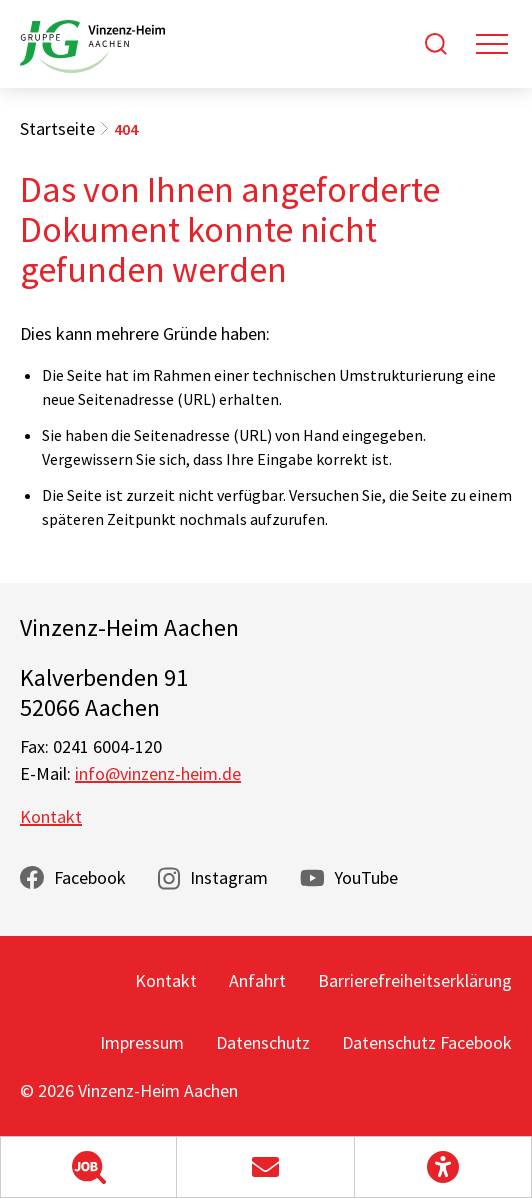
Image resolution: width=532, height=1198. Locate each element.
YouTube (366, 877)
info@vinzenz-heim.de (158, 773)
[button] (88, 1167)
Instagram (229, 877)
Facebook (90, 877)
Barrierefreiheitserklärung (415, 980)
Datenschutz (263, 1042)
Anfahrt (257, 980)
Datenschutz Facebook (427, 1042)
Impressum (142, 1042)
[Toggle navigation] (492, 44)
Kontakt (51, 816)
